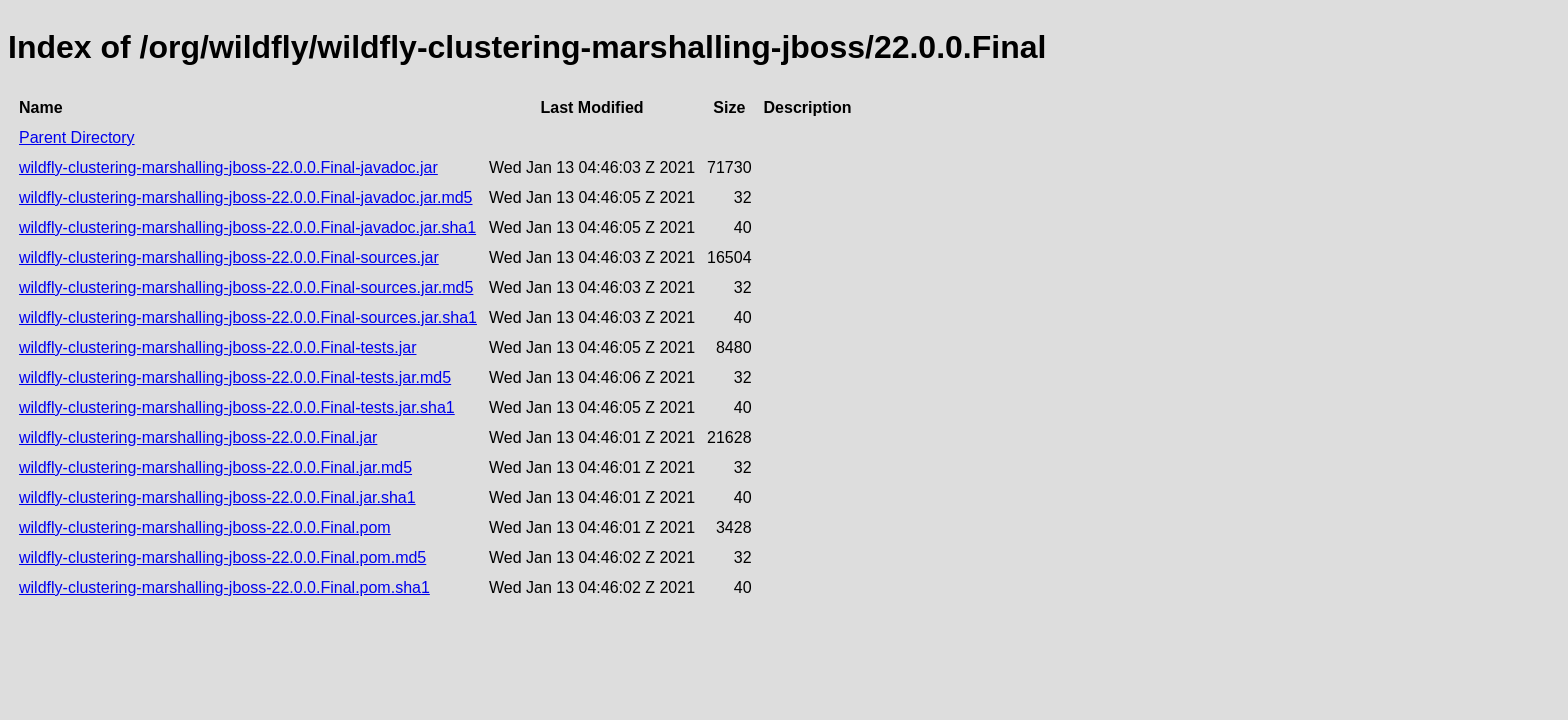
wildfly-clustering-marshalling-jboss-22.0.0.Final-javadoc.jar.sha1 (247, 227)
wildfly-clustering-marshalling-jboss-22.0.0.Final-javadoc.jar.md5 (246, 197)
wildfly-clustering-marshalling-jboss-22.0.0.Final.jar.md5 (215, 467)
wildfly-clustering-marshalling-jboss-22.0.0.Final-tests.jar (217, 347)
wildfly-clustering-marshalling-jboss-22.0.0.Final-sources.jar (229, 257)
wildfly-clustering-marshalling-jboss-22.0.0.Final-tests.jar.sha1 (237, 407)
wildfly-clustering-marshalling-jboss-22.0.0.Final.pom (205, 527)
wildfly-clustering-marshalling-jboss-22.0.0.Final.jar (198, 437)
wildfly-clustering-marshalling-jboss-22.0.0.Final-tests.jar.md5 (235, 377)
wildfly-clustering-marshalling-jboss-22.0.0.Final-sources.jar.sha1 (248, 317)
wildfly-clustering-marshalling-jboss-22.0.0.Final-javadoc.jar (228, 167)
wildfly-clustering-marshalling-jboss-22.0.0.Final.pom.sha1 (224, 587)
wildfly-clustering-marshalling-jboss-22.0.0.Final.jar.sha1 (217, 497)
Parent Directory (77, 137)
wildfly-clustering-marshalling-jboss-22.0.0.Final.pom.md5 (222, 557)
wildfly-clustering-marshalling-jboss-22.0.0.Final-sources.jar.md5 (246, 287)
